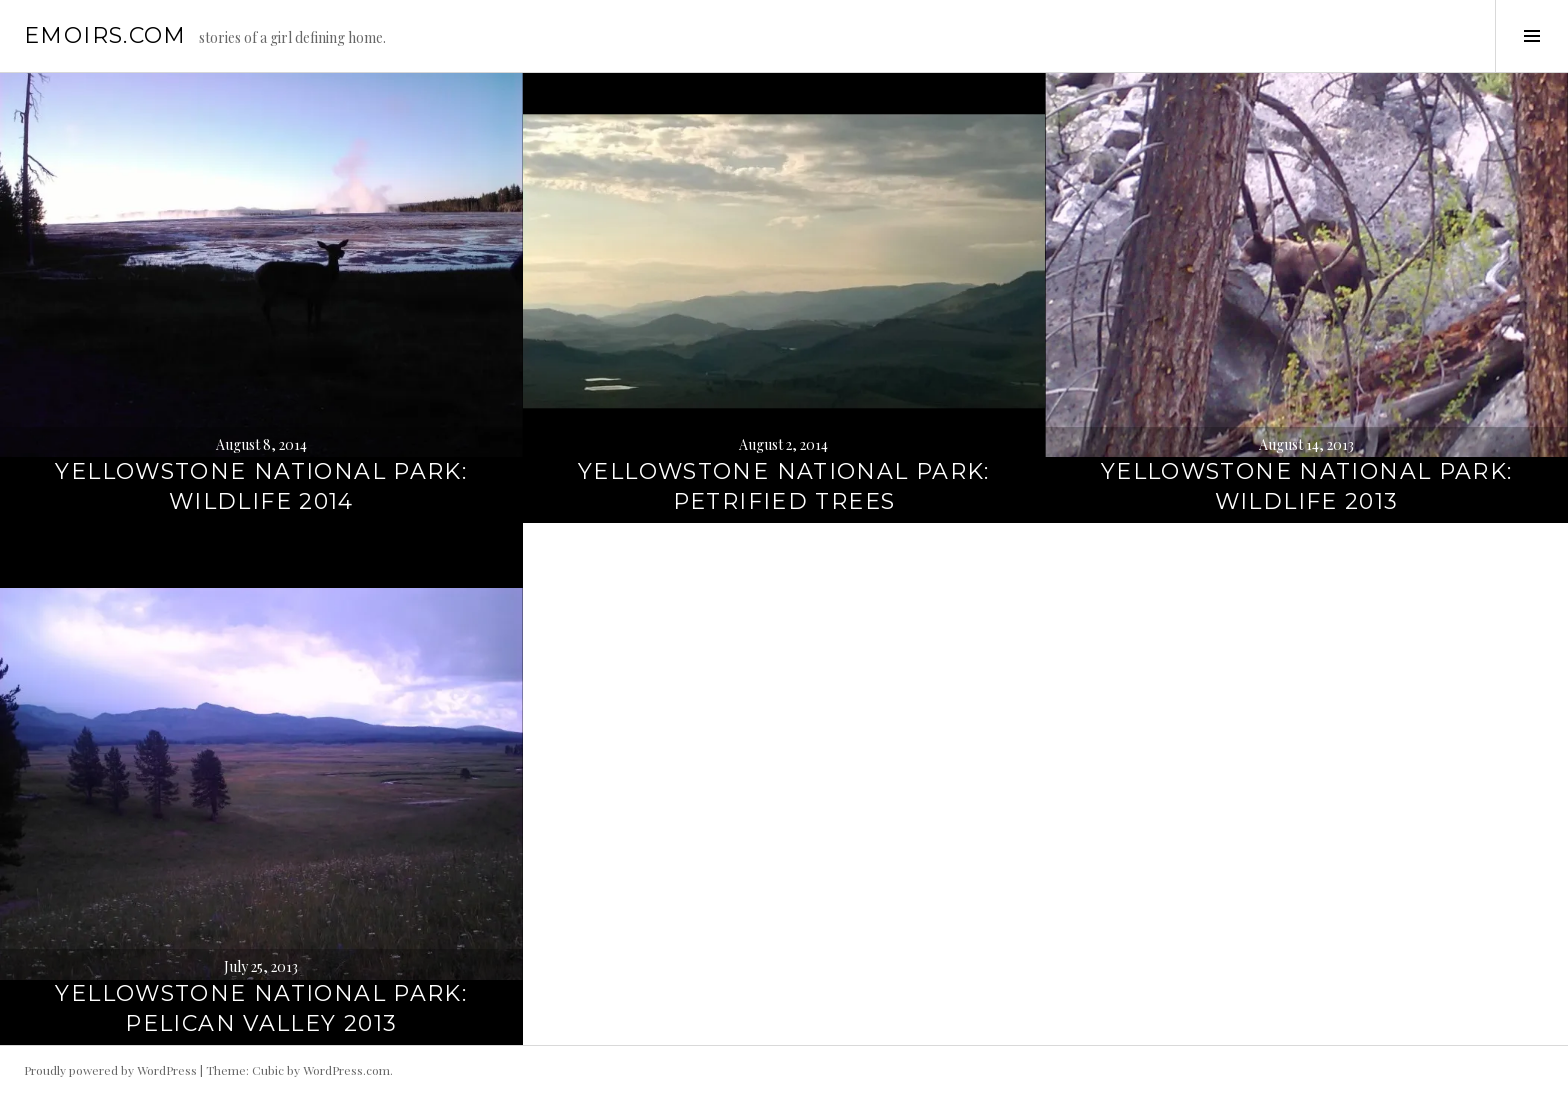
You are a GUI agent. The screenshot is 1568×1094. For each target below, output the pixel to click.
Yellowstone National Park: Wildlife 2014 (261, 486)
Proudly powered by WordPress (110, 1070)
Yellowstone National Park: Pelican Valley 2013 (261, 1008)
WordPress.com (346, 1070)
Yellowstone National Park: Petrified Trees (784, 486)
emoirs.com (105, 35)
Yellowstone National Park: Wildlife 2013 (1307, 486)
